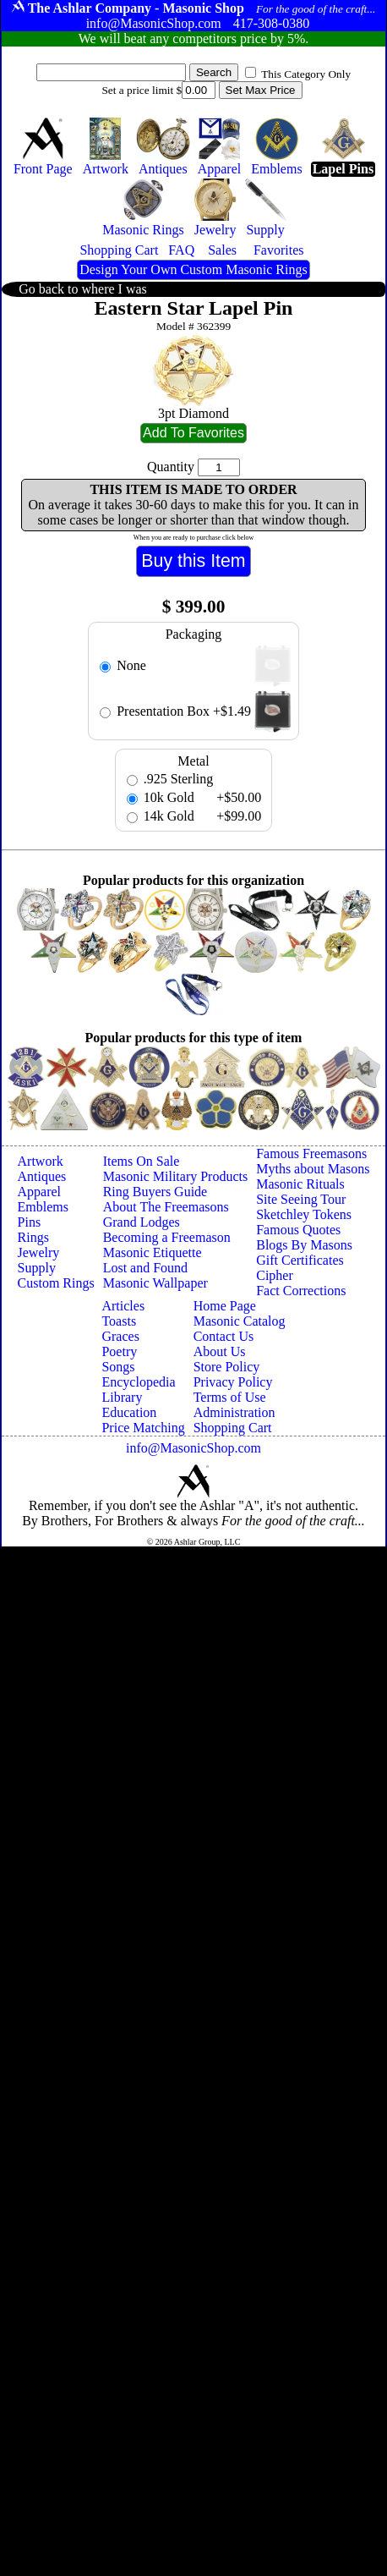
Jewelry (39, 1252)
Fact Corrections (301, 1290)
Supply (37, 1268)
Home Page (225, 1306)
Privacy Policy (233, 1382)
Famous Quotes (298, 1229)
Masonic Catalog (240, 1321)
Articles (122, 1306)
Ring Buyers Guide (155, 1191)
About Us (220, 1351)
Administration (234, 1412)
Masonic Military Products (175, 1176)
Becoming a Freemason (167, 1237)
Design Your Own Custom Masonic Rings (193, 269)
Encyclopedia (138, 1382)
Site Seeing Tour (301, 1199)
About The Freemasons (166, 1207)
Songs (117, 1366)
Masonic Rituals (300, 1184)
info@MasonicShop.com (193, 1448)
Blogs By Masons (304, 1245)
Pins (29, 1222)
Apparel (40, 1191)
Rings (33, 1237)
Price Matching (142, 1427)
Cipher (274, 1275)
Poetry (119, 1351)
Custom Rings (56, 1283)
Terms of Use (230, 1397)
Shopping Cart (233, 1427)
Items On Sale (141, 1161)
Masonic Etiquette (152, 1252)
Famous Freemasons (311, 1153)
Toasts (118, 1321)
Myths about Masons (312, 1169)
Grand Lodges (141, 1222)
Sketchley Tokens (304, 1214)
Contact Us (224, 1336)
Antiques (42, 1176)
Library (121, 1397)
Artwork (40, 1161)
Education (128, 1412)
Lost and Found (145, 1268)
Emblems (43, 1207)
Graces (120, 1336)
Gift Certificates (300, 1260)
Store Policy (227, 1366)
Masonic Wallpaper (155, 1283)
